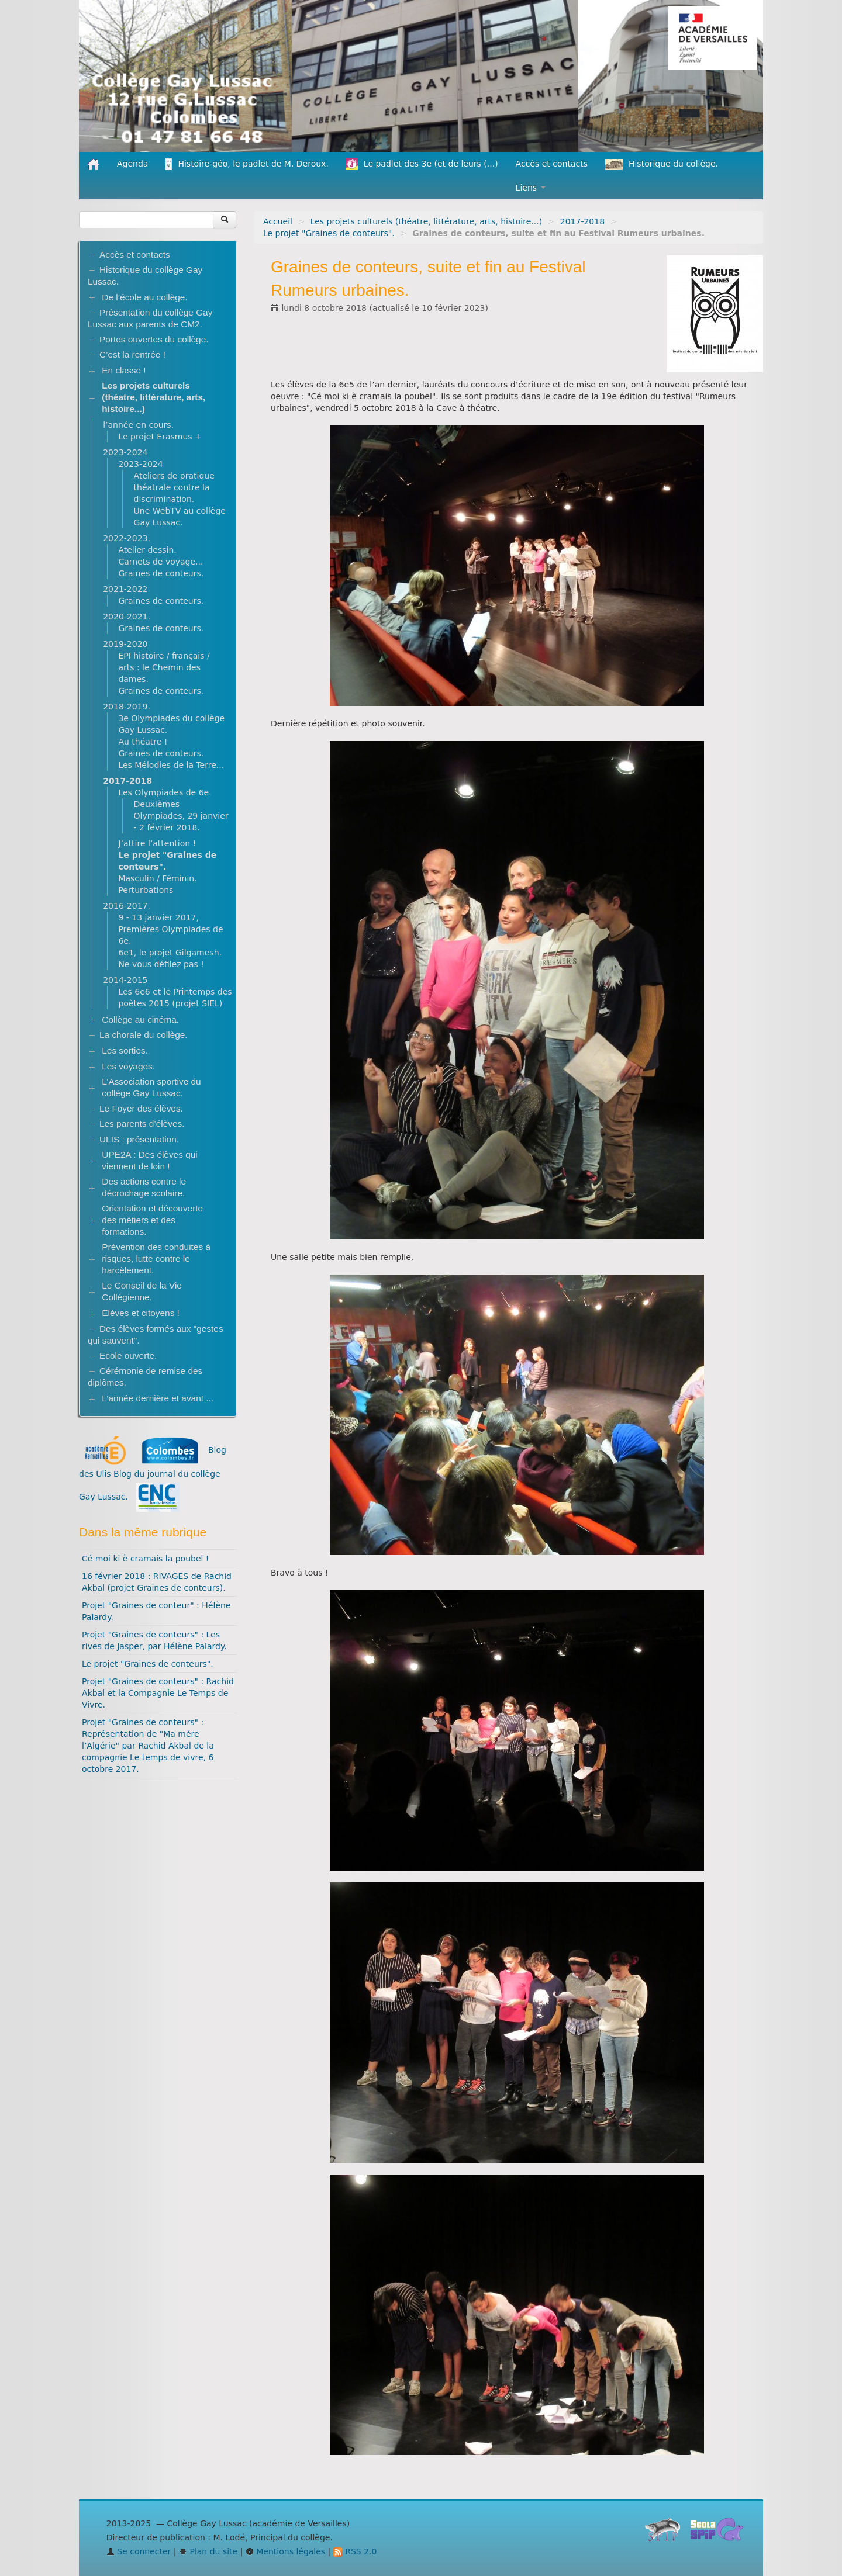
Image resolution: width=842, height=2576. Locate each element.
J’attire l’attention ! (157, 843)
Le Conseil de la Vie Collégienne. (142, 1291)
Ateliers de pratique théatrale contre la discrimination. (174, 487)
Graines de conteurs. (160, 573)
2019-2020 (125, 644)
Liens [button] (531, 187)
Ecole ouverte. (128, 1355)
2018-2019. (126, 706)
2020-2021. (126, 616)
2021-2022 (125, 589)
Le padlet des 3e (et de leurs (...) (422, 164)
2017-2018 (582, 221)
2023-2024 (125, 452)
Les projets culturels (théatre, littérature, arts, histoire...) (426, 221)
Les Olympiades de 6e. (164, 792)
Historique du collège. (661, 164)
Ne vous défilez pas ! (160, 964)
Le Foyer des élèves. (141, 1108)
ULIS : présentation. (139, 1139)
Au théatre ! (142, 741)
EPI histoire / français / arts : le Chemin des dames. (163, 667)
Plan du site (208, 2551)
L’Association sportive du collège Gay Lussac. (151, 1087)
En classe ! (124, 370)
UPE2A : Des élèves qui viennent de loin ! (149, 1160)
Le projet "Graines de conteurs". (329, 233)
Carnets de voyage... (160, 561)
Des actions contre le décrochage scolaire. (144, 1187)
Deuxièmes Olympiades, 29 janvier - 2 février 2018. (181, 815)
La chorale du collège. (143, 1035)
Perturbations (145, 890)
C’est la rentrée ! (132, 354)
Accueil (277, 221)
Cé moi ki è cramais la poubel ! (145, 1558)
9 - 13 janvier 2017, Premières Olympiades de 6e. (170, 929)
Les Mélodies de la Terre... (171, 765)
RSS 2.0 (355, 2551)
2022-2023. (126, 538)
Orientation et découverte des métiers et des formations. (152, 1220)
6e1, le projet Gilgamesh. (170, 952)
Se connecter (138, 2551)
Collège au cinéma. (140, 1019)
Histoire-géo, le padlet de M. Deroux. (246, 164)
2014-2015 (125, 980)
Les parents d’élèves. (141, 1123)
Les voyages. (128, 1066)
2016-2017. (126, 905)
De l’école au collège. (144, 297)
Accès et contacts (552, 163)
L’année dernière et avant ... (157, 1398)
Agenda (132, 163)
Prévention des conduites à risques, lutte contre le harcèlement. (156, 1258)
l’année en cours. (138, 425)
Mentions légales (285, 2551)
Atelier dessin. (147, 550)
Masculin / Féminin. (157, 878)
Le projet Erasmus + (159, 436)
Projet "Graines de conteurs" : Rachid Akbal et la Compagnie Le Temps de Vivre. (158, 1693)
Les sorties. (125, 1050)
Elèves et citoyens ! (141, 1313)
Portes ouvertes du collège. (154, 339)
